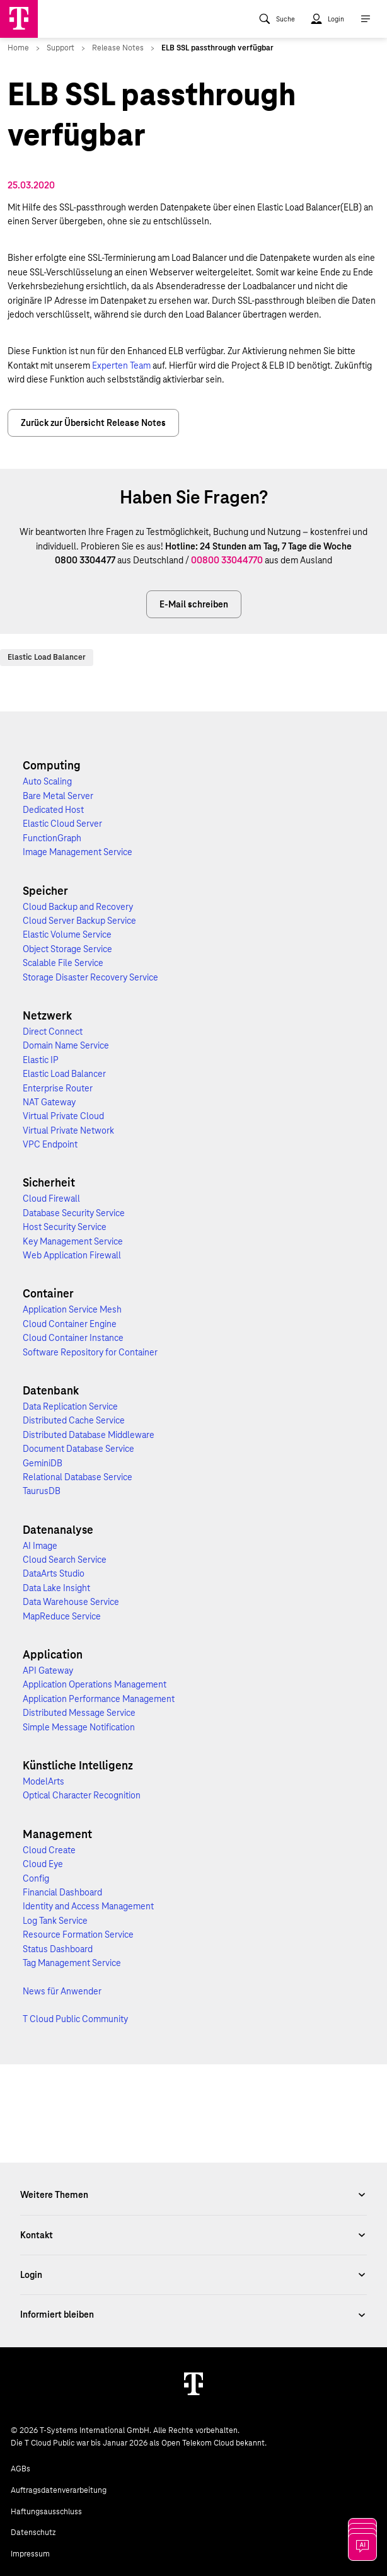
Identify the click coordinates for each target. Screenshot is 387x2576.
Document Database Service (78, 1448)
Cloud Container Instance (73, 1337)
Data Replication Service (70, 1406)
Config (36, 1878)
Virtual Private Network (68, 1130)
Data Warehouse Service (71, 1601)
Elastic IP (41, 1060)
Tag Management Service (72, 1963)
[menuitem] (276, 19)
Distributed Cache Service (74, 1420)
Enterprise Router (58, 1088)
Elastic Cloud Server (62, 823)
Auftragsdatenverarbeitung (59, 2490)
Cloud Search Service (65, 1559)
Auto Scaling (47, 781)
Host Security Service (65, 1227)
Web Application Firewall (72, 1255)
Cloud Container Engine (70, 1324)
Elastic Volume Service (67, 934)
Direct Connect (53, 1031)
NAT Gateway (49, 1102)
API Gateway (48, 1670)
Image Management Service (77, 852)
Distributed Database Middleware (88, 1434)
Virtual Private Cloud (63, 1116)
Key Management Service (73, 1241)
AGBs (20, 2469)
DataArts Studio (53, 1573)
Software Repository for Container (90, 1352)
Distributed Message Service (79, 1712)
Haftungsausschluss (46, 2512)
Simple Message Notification (79, 1727)
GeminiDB (42, 1463)
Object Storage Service (67, 949)
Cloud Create (49, 1850)
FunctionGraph (52, 838)
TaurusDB (42, 1491)
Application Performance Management (99, 1699)
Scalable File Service (63, 963)
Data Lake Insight (56, 1588)
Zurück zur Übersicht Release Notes (93, 422)
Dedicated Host (53, 809)
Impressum (30, 2554)
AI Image (40, 1545)
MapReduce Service (62, 1616)
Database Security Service (74, 1213)
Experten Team (122, 365)
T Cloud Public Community (75, 2019)
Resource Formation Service (78, 1934)
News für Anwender (62, 1991)
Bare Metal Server (58, 796)
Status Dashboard (58, 1949)
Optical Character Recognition (82, 1795)
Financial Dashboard (62, 1892)
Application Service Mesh (72, 1309)
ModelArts (43, 1781)
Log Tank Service (55, 1920)
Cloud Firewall (51, 1198)
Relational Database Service (77, 1477)
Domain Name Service (66, 1045)
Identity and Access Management (88, 1906)
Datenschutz (33, 2532)
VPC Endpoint (50, 1144)
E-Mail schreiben (193, 604)
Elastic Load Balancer (47, 657)
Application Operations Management (94, 1684)
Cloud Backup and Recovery (78, 906)
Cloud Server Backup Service (79, 920)
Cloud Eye (43, 1864)
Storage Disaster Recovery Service (90, 977)
